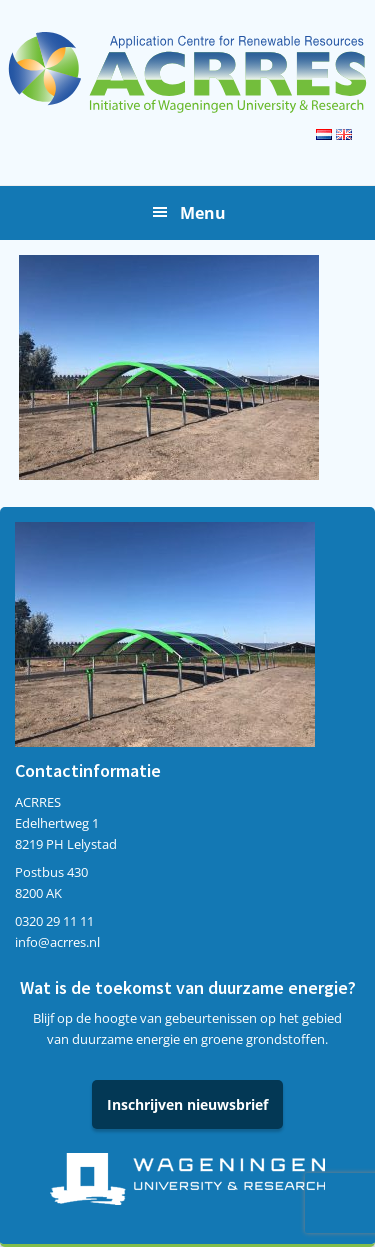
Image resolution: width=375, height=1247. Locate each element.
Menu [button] (203, 213)
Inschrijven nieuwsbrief (187, 1104)
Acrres (187, 72)
